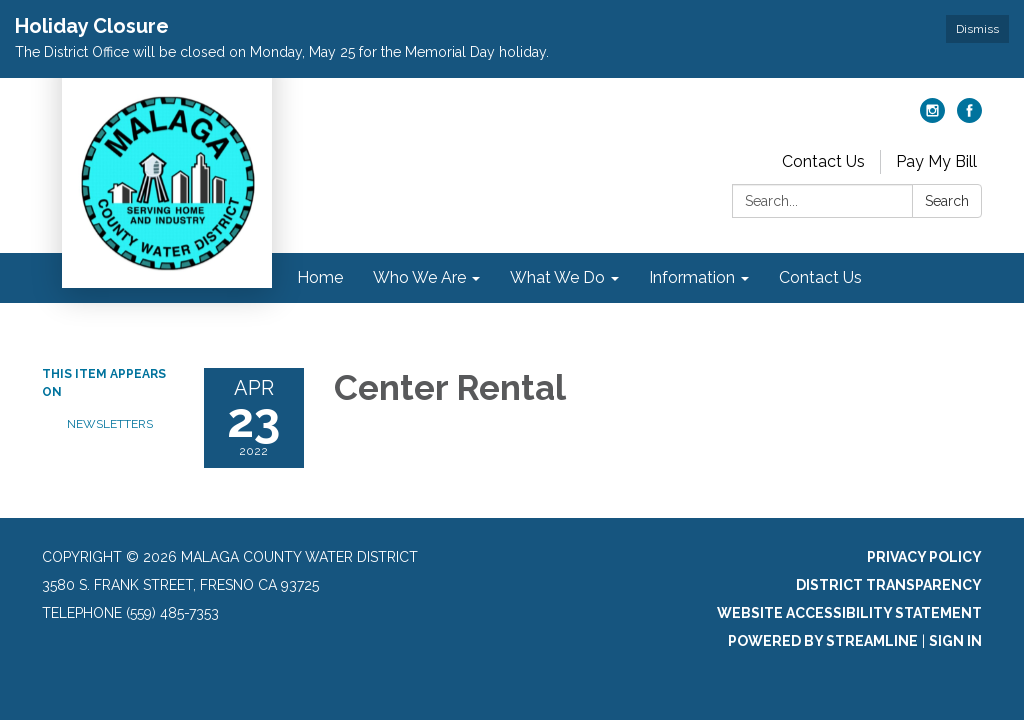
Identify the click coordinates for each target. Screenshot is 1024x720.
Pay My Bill (936, 161)
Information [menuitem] (692, 277)
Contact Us (823, 161)
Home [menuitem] (320, 277)
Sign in (955, 641)
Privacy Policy (924, 557)
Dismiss (977, 29)
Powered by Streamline (823, 641)
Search (947, 201)
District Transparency (889, 585)
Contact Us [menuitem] (820, 277)
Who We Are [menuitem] (419, 277)
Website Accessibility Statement (849, 613)
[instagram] (932, 117)
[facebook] (969, 117)
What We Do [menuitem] (557, 277)
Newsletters (110, 424)
